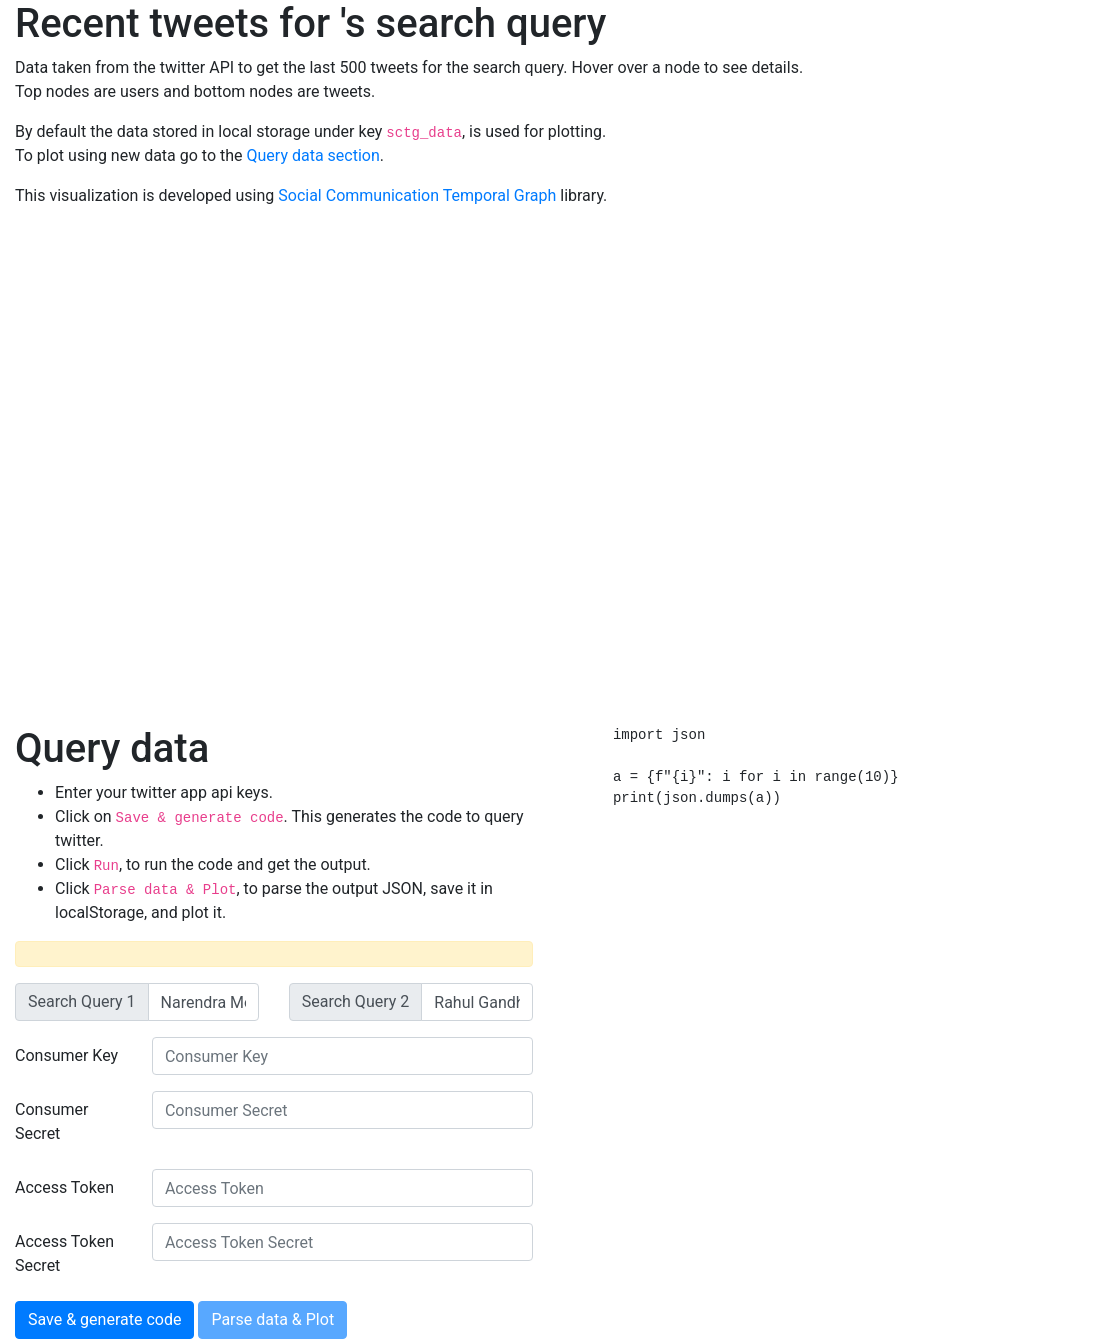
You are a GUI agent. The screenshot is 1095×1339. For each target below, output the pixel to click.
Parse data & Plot (272, 1319)
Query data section (313, 155)
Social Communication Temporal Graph (417, 195)
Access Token (64, 1187)
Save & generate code (104, 1319)
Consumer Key (66, 1055)
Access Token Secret (64, 1253)
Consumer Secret (51, 1121)
